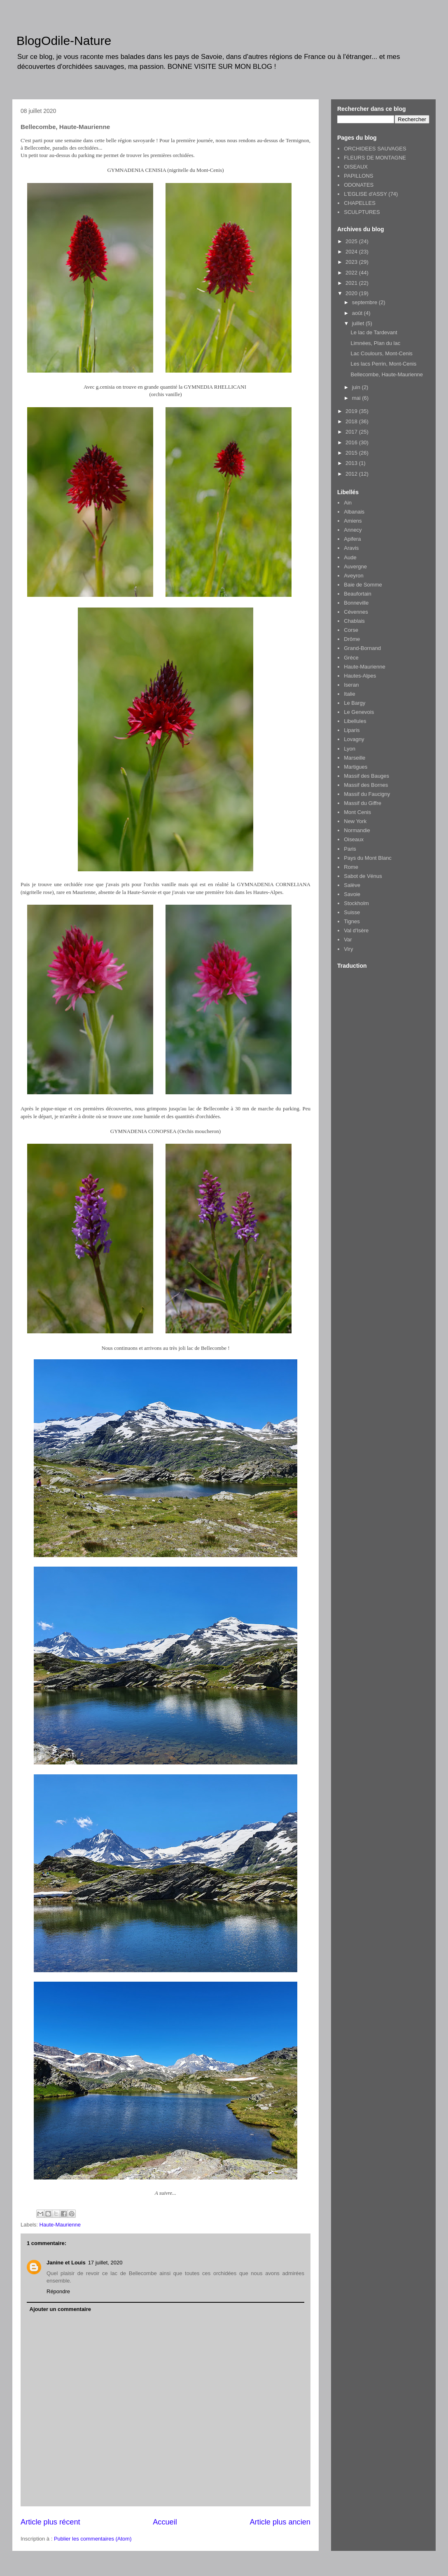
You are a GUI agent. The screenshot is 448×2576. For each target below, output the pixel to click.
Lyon (349, 749)
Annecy (353, 530)
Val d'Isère (356, 930)
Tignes (352, 921)
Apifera (352, 539)
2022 (352, 273)
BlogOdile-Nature (63, 40)
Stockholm (356, 903)
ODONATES (358, 185)
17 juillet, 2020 (105, 2262)
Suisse (352, 912)
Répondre (58, 2291)
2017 (352, 432)
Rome (351, 867)
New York (355, 821)
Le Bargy (354, 703)
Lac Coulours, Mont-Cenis (381, 353)
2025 (352, 241)
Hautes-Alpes (360, 676)
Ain (348, 503)
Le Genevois (359, 712)
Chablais (354, 621)
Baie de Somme (363, 585)
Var (348, 939)
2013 (352, 463)
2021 (352, 283)
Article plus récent (50, 2522)
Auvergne (355, 566)
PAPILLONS (358, 176)
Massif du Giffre (362, 803)
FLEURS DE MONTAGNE (375, 158)
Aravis (351, 548)
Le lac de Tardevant (373, 332)
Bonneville (356, 603)
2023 (352, 262)
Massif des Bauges (366, 776)
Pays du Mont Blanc (368, 858)
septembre (365, 302)
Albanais (354, 512)
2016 (352, 442)
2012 (352, 474)
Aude (350, 557)
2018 (352, 421)
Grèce (351, 658)
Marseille (354, 758)
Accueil (165, 2522)
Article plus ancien (280, 2522)
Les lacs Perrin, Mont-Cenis (383, 364)
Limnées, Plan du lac (375, 343)
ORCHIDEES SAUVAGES (375, 148)
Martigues (355, 767)
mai (357, 398)
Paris (350, 849)
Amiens (353, 521)
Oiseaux (354, 839)
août (358, 313)
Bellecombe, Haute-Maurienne (386, 374)
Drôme (352, 639)
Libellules (355, 721)
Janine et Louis (66, 2262)
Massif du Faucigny (367, 794)
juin (357, 387)
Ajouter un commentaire (60, 2309)
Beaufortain (357, 594)
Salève (352, 885)
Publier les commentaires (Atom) (93, 2539)
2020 (352, 293)
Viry (348, 949)
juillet (359, 323)
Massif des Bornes (366, 785)
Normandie (357, 830)
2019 (352, 411)
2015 (352, 453)
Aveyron (353, 575)
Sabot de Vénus (363, 876)
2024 (352, 252)
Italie (349, 694)
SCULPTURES (362, 212)
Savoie (352, 894)
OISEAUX (356, 167)
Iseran (351, 685)
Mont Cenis (357, 812)
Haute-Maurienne (60, 2225)
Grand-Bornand (362, 648)
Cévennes (356, 612)
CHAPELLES (360, 203)
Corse (351, 630)
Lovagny (354, 739)
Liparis (351, 730)
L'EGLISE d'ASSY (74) (371, 194)
